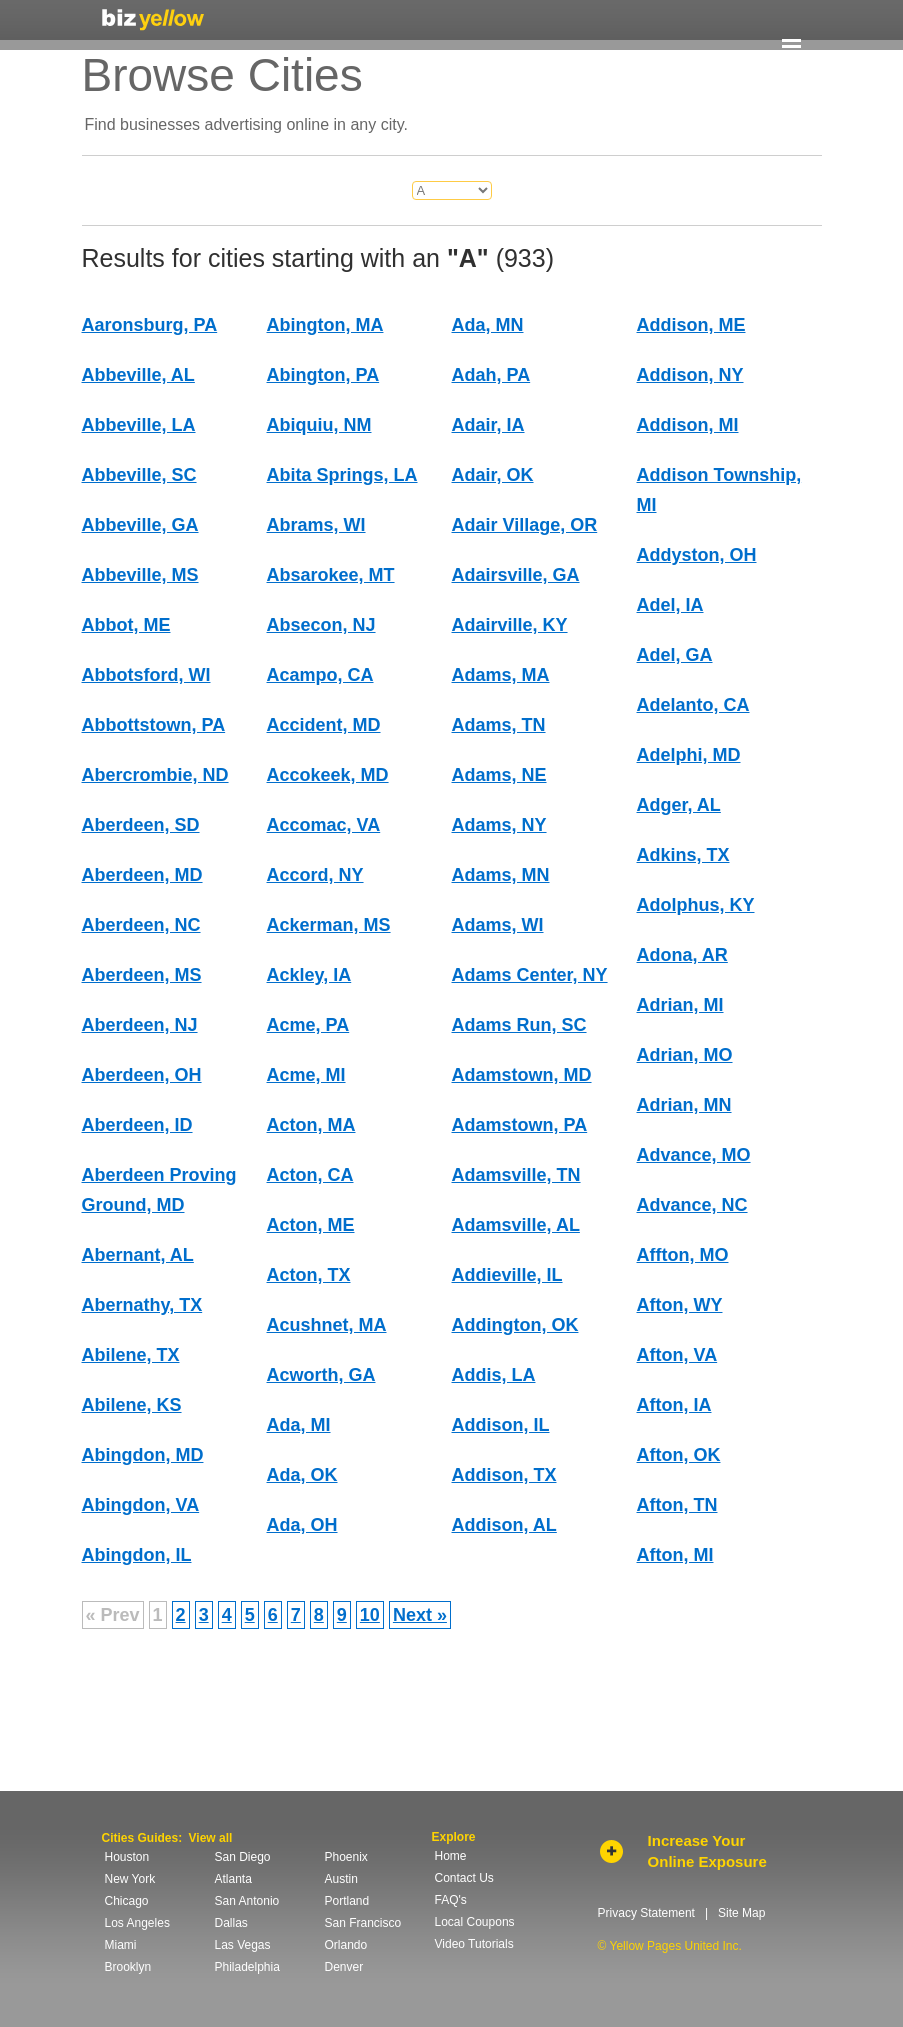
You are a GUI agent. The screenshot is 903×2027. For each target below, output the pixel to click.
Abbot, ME (126, 625)
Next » (420, 1615)
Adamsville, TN (516, 1175)
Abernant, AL (138, 1255)
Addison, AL (504, 1525)
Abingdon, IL (137, 1555)
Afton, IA (674, 1405)
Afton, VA (677, 1355)
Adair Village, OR (525, 525)
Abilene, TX (131, 1355)
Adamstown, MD (522, 1075)
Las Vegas (243, 1945)
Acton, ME (311, 1225)
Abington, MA (325, 325)
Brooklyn (128, 1967)
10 (370, 1615)
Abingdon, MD (143, 1455)
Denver (344, 1967)
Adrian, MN (684, 1105)
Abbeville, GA (140, 525)
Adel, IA (670, 605)
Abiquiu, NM (319, 425)
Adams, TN (499, 725)
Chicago (127, 1901)
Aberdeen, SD (141, 825)
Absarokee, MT (331, 575)
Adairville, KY (510, 625)
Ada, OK (302, 1475)
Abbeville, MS (140, 575)
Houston (127, 1857)
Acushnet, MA (327, 1325)
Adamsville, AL (516, 1225)
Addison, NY (690, 375)
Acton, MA (311, 1125)
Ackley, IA (309, 975)
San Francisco (363, 1923)
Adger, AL (679, 805)
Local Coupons (475, 1922)
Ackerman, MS (329, 925)
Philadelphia (247, 1967)
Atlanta (233, 1879)
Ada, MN (488, 325)
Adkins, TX (683, 855)
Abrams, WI (316, 525)
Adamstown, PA (520, 1125)
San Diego (243, 1857)
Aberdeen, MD (142, 875)
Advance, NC (692, 1205)
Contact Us (464, 1878)
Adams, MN (501, 875)
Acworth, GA (321, 1375)
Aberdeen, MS (142, 975)
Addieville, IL (507, 1275)
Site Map (741, 1913)
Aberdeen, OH (142, 1075)
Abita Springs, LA (342, 475)
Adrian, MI (680, 1005)
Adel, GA (675, 655)
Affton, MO (683, 1255)
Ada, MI (299, 1425)
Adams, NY (499, 825)
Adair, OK (493, 475)
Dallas (231, 1923)
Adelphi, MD (689, 755)
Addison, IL (501, 1425)
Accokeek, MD (328, 775)
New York (130, 1879)
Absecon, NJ (321, 625)
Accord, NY (315, 875)
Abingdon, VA (141, 1505)
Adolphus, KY (696, 905)
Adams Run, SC (519, 1025)
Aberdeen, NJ (140, 1025)
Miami (121, 1945)
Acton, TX (309, 1275)
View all (211, 1838)
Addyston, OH (697, 555)
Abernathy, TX (142, 1305)
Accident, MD (324, 725)
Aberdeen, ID (137, 1125)
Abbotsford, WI (146, 675)
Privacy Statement (646, 1913)
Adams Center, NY (530, 975)
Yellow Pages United (153, 19)
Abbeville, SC (139, 475)
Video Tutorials (474, 1944)
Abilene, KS (132, 1405)
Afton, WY (680, 1305)
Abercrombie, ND (155, 775)
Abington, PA (323, 375)
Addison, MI (688, 425)
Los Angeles (137, 1923)
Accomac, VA (324, 825)
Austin (341, 1879)
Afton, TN (677, 1505)
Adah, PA (491, 375)
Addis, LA (494, 1375)
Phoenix (346, 1857)
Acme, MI (306, 1075)
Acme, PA (308, 1025)
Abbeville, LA (139, 425)
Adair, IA (488, 425)
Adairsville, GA (516, 575)
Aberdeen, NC (141, 925)
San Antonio (247, 1901)
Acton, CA (310, 1175)
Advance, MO (694, 1155)
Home (451, 1856)
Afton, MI (675, 1555)
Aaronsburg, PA (150, 325)
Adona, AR (682, 955)
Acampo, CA (320, 675)
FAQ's (451, 1900)
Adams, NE (499, 775)
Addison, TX (504, 1475)
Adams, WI (498, 925)
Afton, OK (679, 1455)
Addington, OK (515, 1325)
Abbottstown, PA (154, 725)
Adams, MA (501, 675)
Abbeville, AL (138, 375)
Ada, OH (302, 1525)
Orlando (346, 1945)
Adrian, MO (685, 1055)
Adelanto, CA (693, 705)
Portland (347, 1901)
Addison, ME (691, 325)
